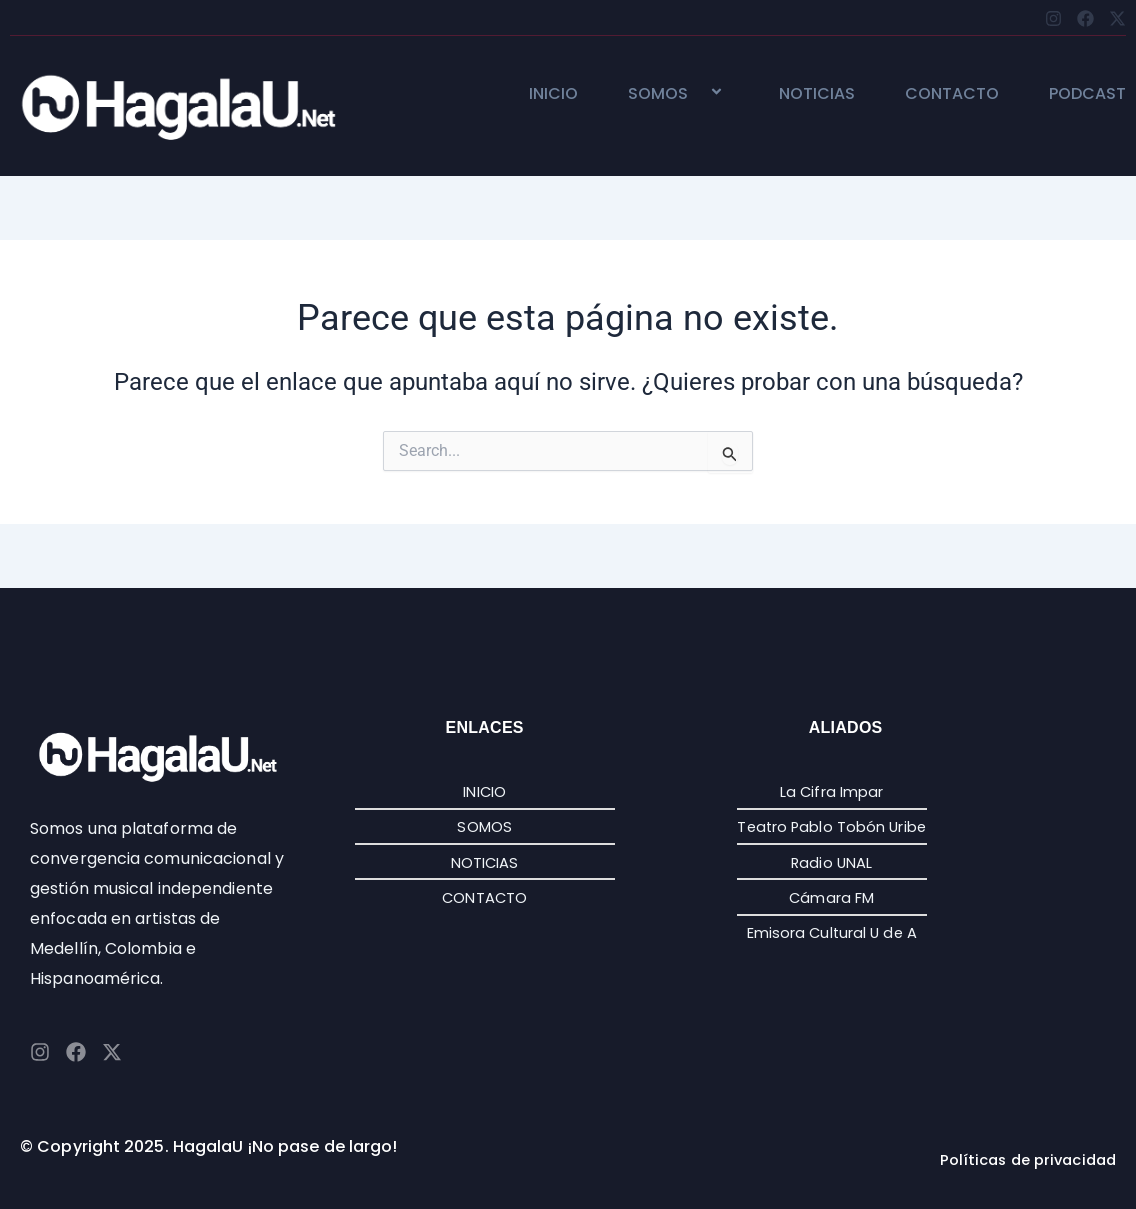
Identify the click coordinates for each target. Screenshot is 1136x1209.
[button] (696, 93)
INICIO (553, 94)
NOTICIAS (817, 94)
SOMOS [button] (678, 94)
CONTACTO (952, 94)
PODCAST (1087, 94)
